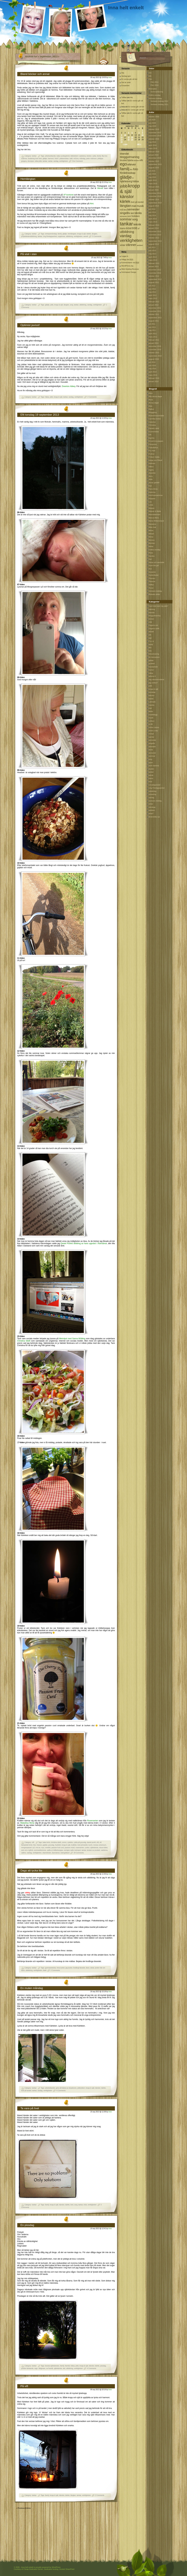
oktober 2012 (154, 276)
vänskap (152, 807)
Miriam (151, 534)
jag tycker (68, 1968)
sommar (152, 756)
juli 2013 (152, 247)
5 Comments (96, 236)
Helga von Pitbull (155, 460)
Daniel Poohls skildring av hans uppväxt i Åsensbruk (84, 1243)
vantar (50, 161)
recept (151, 734)
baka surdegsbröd (63, 156)
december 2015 (155, 158)
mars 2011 (153, 337)
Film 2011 (155, 82)
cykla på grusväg (80, 1842)
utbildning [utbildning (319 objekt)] (127, 232)
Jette (151, 479)
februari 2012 (154, 302)
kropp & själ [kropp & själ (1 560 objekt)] (130, 188)
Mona (151, 537)
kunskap (152, 692)
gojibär (45, 1845)
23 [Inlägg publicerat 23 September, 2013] (122, 140)
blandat (152, 613)
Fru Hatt (152, 451)
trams (151, 778)
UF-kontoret (68, 195)
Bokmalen (153, 89)
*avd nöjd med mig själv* (158, 606)
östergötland (65, 1853)
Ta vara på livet (30, 2108)
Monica (151, 540)
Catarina (152, 422)
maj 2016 (152, 142)
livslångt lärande (79, 1968)
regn (36, 2368)
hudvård (58, 1845)
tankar (34, 156)
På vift (24, 2386)
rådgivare (42, 2368)
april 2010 (153, 372)
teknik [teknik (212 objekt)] (137, 224)
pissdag (103, 2366)
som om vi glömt (27, 1850)
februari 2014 (154, 225)
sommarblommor (40, 1850)
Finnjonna (153, 444)
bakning (152, 609)
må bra (75, 158)
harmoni (51, 158)
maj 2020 (152, 126)
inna (110, 77)
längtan (94, 234)
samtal (151, 737)
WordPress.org (127, 266)
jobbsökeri (81, 2088)
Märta (151, 546)
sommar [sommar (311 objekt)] (126, 219)
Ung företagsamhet (50, 236)
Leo (150, 502)
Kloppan (152, 499)
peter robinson (91, 158)
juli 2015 (152, 171)
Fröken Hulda (154, 457)
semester (152, 740)
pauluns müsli (70, 1847)
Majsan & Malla (155, 511)
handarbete (153, 667)
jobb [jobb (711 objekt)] (124, 186)
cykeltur (70, 1842)
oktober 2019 (154, 129)
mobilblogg (153, 715)
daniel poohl (91, 1842)
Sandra (151, 556)
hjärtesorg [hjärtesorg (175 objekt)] (126, 181)
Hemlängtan (28, 178)
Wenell (100, 188)
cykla (94, 156)
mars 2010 (153, 375)
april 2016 (153, 145)
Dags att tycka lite (31, 1870)
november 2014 (155, 196)
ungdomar (61, 236)
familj (99, 156)
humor (151, 670)
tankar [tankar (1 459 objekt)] (126, 223)
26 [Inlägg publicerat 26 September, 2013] (132, 140)
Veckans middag (155, 98)
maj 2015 (152, 177)
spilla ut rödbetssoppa (55, 1850)
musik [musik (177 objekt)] (140, 205)
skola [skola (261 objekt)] (138, 213)
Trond (151, 588)
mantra (151, 705)
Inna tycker (60, 1968)
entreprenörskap (51, 234)
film (150, 648)
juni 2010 (152, 365)
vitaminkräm (46, 1853)
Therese (152, 581)
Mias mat (152, 527)
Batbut (151, 409)
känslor (97, 2088)
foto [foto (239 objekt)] (135, 169)
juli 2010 (152, 362)
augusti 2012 (154, 282)
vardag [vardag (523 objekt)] (126, 236)
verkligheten (63, 161)
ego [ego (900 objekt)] (123, 164)
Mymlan (152, 543)
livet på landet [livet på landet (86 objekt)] (137, 202)
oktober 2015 (154, 161)
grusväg (51, 1845)
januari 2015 (154, 190)
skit (64, 2368)
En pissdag (27, 2225)
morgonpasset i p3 (28, 1847)
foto (34, 1845)
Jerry (151, 476)
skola (92, 1968)
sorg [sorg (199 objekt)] (135, 219)
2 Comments (92, 397)
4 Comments (61, 2090)
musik (151, 718)
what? (151, 813)
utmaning (152, 794)
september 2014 (155, 203)
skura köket (103, 1847)
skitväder (152, 747)
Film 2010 (155, 85)
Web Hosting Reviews (130, 269)
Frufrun (151, 454)
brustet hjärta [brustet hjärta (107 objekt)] (126, 160)
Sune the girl (154, 565)
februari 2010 (154, 378)
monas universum (99, 1845)
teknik (151, 775)
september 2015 (155, 164)
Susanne (152, 572)
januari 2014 (154, 228)
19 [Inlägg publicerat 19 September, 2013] (132, 137)
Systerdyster (154, 575)
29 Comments (79, 1853)
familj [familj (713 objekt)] (124, 169)
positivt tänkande (27, 2368)
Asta (150, 406)
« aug (125, 144)
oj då (151, 724)
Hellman (152, 463)
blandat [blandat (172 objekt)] (124, 153)
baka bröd (46, 1842)
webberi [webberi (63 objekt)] (140, 245)
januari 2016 (154, 155)
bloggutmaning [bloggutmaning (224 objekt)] (129, 157)
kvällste (73, 1845)
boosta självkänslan (52, 2366)
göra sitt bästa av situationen (66, 2088)
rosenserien (80, 1847)
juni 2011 (152, 327)
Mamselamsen (154, 514)
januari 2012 (154, 305)
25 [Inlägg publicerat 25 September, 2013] (129, 140)
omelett (47, 1847)
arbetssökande (50, 156)
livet (71, 2205)
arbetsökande (50, 2088)
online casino (154, 727)
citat (150, 622)
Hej (122, 73)
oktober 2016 (154, 139)
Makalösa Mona (27, 1823)
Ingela (151, 470)
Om (150, 73)
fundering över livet (35, 158)
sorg (71, 305)
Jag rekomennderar (156, 679)
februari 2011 (154, 340)
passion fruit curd (57, 1847)
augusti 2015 (154, 168)
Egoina (151, 438)
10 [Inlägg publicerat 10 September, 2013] (125, 135)
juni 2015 (152, 174)
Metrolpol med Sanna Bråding (72, 1338)
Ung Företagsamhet (157, 788)
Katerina (152, 492)
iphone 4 (152, 676)
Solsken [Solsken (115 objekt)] (135, 216)
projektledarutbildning (29, 236)
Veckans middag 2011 (159, 104)
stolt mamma (154, 766)
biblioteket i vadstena (78, 156)
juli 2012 (152, 286)
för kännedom (154, 657)
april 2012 (153, 295)
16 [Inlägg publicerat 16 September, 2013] (122, 137)
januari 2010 (154, 381)
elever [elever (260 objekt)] (131, 164)
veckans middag (155, 801)
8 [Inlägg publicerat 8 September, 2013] (142, 133)
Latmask (152, 702)
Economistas (154, 432)
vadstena (104, 1850)
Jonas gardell (154, 483)
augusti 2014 (154, 206)
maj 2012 (152, 292)
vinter (151, 804)
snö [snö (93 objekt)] (129, 216)
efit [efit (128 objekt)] (141, 160)
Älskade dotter (154, 594)
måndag (82, 158)
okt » (139, 144)
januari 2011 (154, 343)
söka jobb (38, 161)
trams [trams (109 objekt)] (123, 228)
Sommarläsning (157, 92)
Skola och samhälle (156, 562)
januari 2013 (154, 266)
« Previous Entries (23, 2508)
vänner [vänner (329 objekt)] (131, 245)
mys (42, 1847)
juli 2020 (152, 120)
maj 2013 (152, 254)
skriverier (152, 753)
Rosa (151, 553)
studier (151, 769)
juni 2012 (152, 289)
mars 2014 (153, 222)
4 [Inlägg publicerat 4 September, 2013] (128, 133)
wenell (85, 236)
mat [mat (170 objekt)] (134, 205)
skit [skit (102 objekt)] (132, 213)
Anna (151, 400)
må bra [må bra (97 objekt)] (123, 209)
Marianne (152, 524)
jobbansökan (64, 158)
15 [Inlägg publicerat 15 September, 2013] (143, 135)
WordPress (56, 2567)
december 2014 (155, 193)
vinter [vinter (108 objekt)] (122, 245)
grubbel (152, 663)
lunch (90, 1845)
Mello (151, 711)
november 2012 (155, 273)
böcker (89, 156)
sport (151, 763)
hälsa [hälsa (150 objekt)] (136, 181)
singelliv (152, 743)
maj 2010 (152, 369)
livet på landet (82, 1845)
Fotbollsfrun (153, 448)
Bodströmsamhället (156, 416)
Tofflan (124, 97)
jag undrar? (153, 683)
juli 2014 (152, 209)
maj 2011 (152, 330)
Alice (151, 393)
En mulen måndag (32, 1988)
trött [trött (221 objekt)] (134, 228)
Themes (152, 578)
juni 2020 (152, 123)
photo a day (153, 731)
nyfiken (151, 721)
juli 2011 (152, 324)
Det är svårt (126, 82)
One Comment (77, 161)
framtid (67, 2366)
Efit (150, 76)
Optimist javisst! (30, 325)
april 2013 (153, 257)
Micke (151, 530)
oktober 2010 (154, 353)
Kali (150, 486)
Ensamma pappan (156, 441)
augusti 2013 (154, 244)
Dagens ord (153, 625)
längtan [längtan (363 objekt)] (125, 205)
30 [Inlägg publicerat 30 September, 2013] (122, 142)
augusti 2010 (154, 359)
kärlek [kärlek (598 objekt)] (125, 201)
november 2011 (155, 311)
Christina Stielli (23, 1341)
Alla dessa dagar (155, 396)
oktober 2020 (154, 117)
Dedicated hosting (51, 2569)
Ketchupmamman (156, 495)
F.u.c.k (151, 641)
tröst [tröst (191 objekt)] (129, 228)
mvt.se (37, 1847)
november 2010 (155, 349)
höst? (57, 158)
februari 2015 (154, 187)
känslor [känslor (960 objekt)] (127, 196)
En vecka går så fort (129, 79)
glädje (45, 158)
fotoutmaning (154, 654)
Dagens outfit (154, 628)
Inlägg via (127, 259)
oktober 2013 (154, 238)
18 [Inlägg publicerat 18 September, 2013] (129, 137)
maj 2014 (152, 215)
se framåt (49, 2368)
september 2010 (155, 356)
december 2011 (155, 308)
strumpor (31, 161)
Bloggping (153, 412)
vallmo (23, 1853)
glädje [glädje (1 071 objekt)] (126, 177)
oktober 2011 (154, 314)
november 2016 (155, 136)
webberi (152, 810)
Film (150, 79)
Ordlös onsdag (154, 95)
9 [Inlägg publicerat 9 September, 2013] (121, 135)
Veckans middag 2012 (159, 101)
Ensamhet (125, 85)
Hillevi (151, 467)
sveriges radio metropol (72, 1850)
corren (64, 1842)
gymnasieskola (50, 1968)
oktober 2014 (154, 199)
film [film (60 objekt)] (131, 170)
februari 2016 (154, 152)
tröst (85, 2205)
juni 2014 (152, 212)
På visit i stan (29, 254)
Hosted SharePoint (66, 2569)
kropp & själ (81, 234)
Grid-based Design (128, 272)
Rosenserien (93, 1821)
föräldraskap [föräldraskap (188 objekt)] (127, 172)
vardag (55, 161)
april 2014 (153, 219)
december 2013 (155, 231)
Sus (150, 569)
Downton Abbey (68, 386)
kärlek (89, 234)
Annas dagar (154, 403)
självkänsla (94, 1847)
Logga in (124, 256)
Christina (152, 425)
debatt (151, 632)
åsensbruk (56, 1853)
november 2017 (155, 133)
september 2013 (155, 241)
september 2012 (155, 279)
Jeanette (152, 473)
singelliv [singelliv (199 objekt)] (125, 213)
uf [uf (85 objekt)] (138, 228)
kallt (71, 158)
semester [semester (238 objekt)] (133, 209)
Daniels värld (154, 428)
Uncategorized (154, 785)
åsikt (45, 1970)
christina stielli (56, 1842)
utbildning (69, 236)
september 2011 (155, 318)
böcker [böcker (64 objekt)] (136, 160)
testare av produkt (93, 1850)
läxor (87, 1968)
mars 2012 (153, 298)
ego (150, 638)
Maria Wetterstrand (156, 521)
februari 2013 (154, 263)
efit (33, 1842)
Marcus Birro (154, 518)
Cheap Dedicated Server (33, 2569)
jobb (51, 305)
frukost (39, 1845)
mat (150, 708)
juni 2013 (152, 250)
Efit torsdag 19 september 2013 (40, 414)
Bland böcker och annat (35, 74)
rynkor (87, 1847)
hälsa (47, 397)
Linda (151, 505)
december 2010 (155, 346)
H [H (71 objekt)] (132, 178)
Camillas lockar (155, 419)
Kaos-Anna (153, 489)
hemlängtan (72, 234)
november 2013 (155, 235)
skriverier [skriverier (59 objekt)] (123, 216)
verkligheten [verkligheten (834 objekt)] (131, 240)
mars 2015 (153, 184)
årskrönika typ (154, 817)
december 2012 (155, 270)
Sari (150, 559)
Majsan (151, 508)
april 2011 (153, 334)
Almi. (92, 203)
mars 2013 (153, 260)
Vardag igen (126, 76)
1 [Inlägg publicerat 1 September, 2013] (142, 130)
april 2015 (153, 180)
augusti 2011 (154, 321)
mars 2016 (153, 148)
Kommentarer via (130, 263)
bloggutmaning (154, 616)
